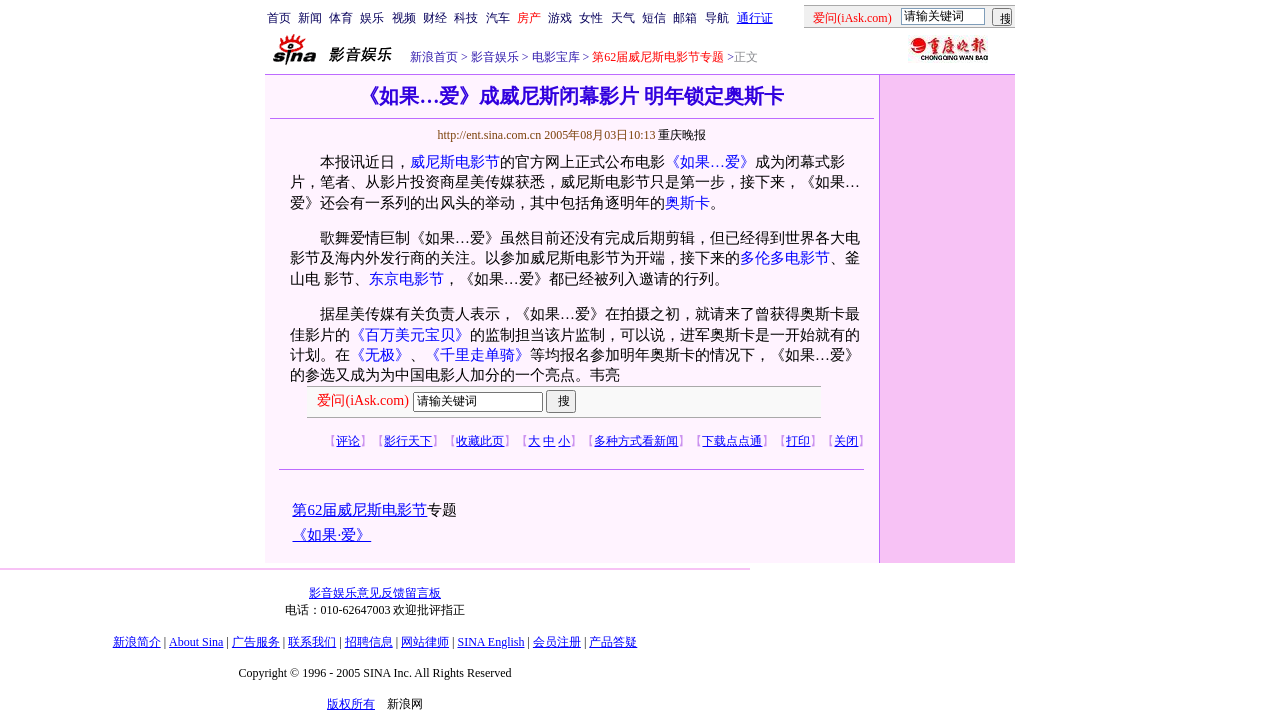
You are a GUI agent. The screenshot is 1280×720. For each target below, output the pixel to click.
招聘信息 (369, 642)
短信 (654, 18)
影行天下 (408, 441)
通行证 (755, 18)
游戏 (560, 18)
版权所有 (351, 704)
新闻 (310, 18)
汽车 (498, 18)
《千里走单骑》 (477, 355)
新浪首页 (434, 57)
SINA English (490, 642)
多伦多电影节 (785, 258)
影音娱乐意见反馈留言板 (375, 593)
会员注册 (557, 642)
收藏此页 (480, 441)
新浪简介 (137, 642)
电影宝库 (554, 57)
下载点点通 (732, 441)
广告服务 (256, 642)
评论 (348, 441)
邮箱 (685, 18)
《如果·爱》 (331, 535)
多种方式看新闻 (636, 441)
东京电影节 (406, 279)
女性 (591, 18)
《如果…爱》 (710, 162)
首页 (279, 18)
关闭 (846, 441)
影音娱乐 (495, 57)
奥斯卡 (687, 203)
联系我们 (312, 642)
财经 (435, 18)
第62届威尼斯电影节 (359, 510)
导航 (717, 18)
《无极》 (380, 355)
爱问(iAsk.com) (362, 400)
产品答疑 (613, 642)
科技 (466, 18)
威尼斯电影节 (455, 162)
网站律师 (425, 642)
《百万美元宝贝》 (410, 335)
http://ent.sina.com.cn (490, 135)
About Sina (196, 642)
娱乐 (372, 18)
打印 (798, 441)
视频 (404, 18)
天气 (623, 18)
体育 (341, 18)
